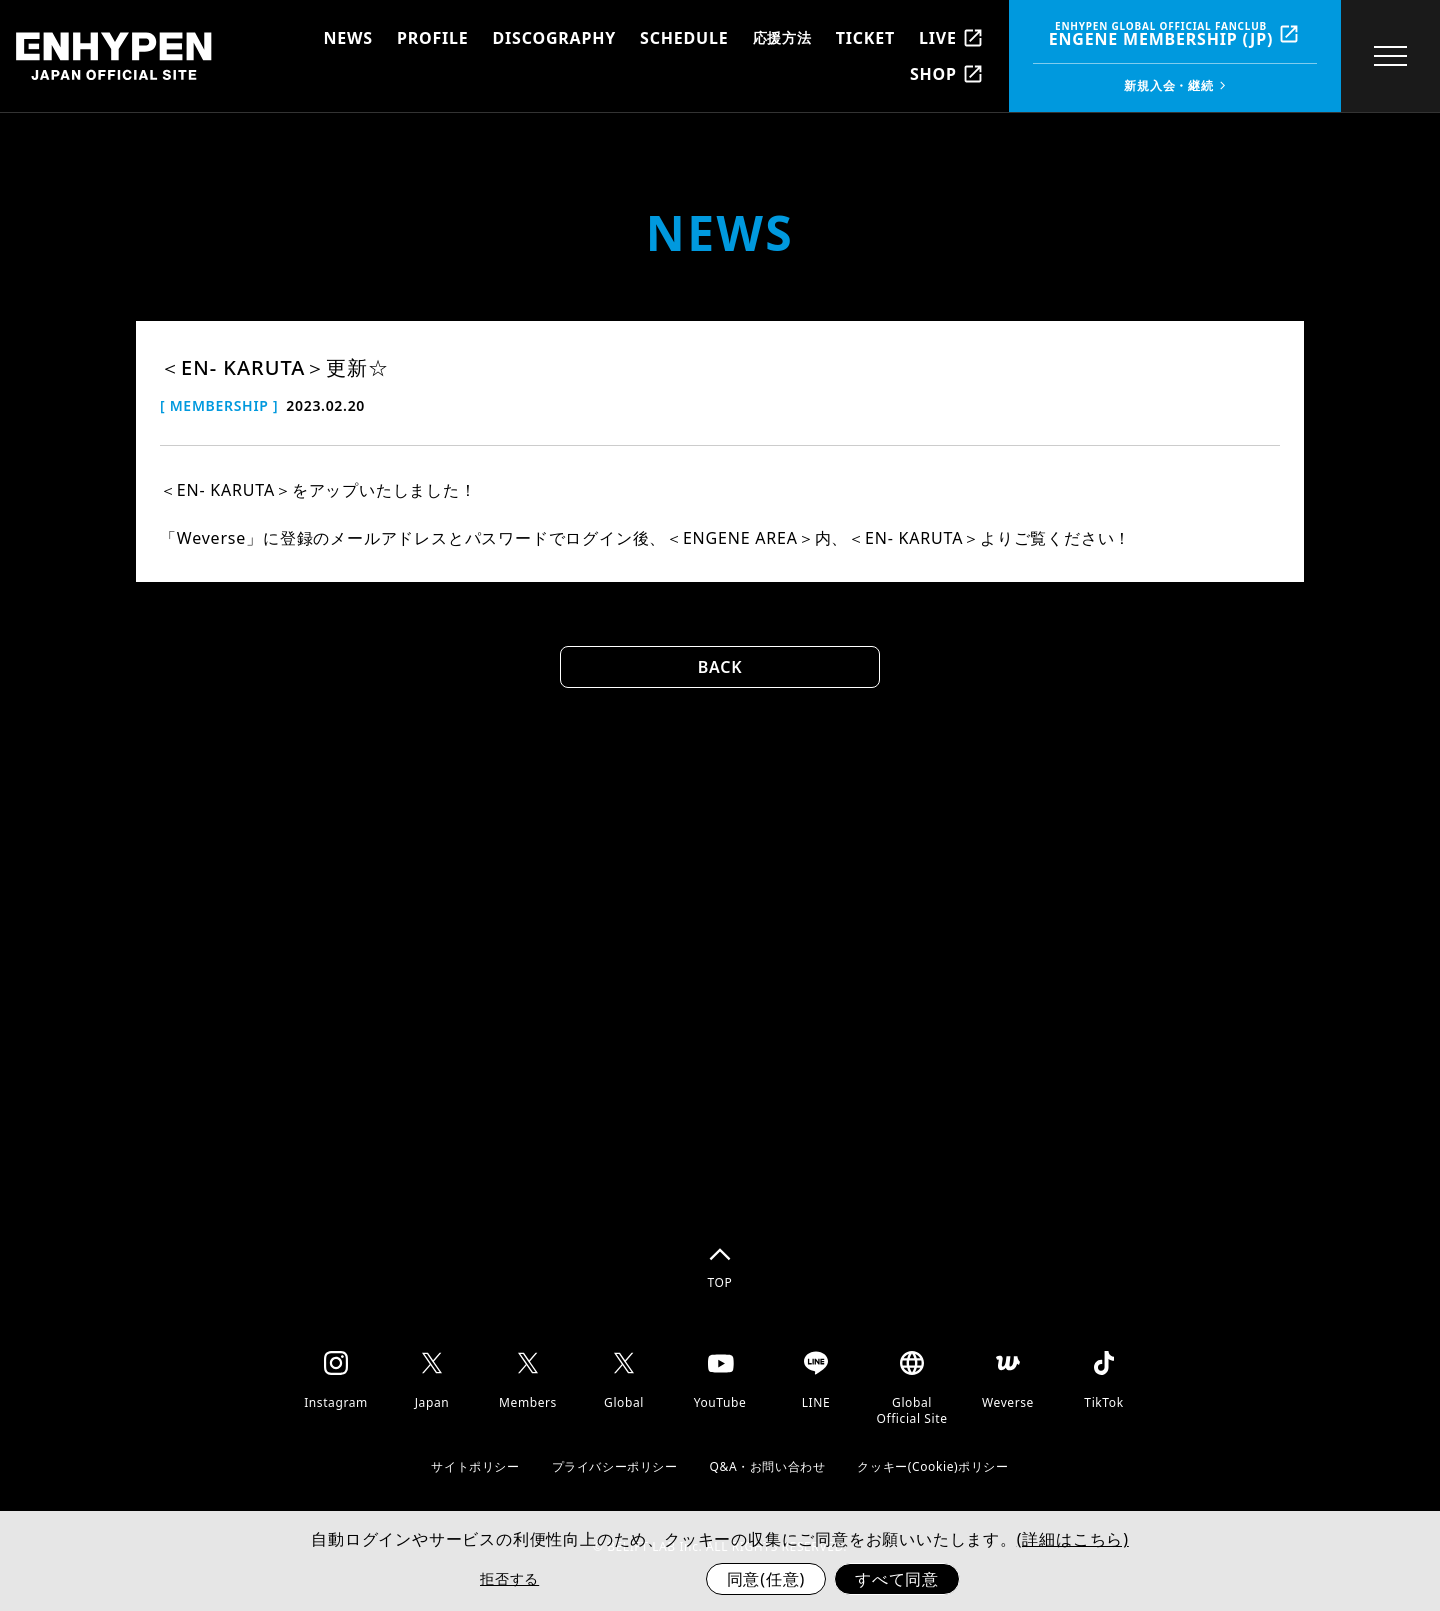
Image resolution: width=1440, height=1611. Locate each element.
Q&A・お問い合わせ (768, 1467)
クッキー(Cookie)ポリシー (932, 1467)
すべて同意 (897, 1579)
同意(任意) (766, 1579)
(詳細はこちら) (1073, 1539)
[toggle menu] (1384, 56)
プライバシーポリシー (615, 1467)
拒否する (509, 1578)
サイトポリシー (475, 1467)
